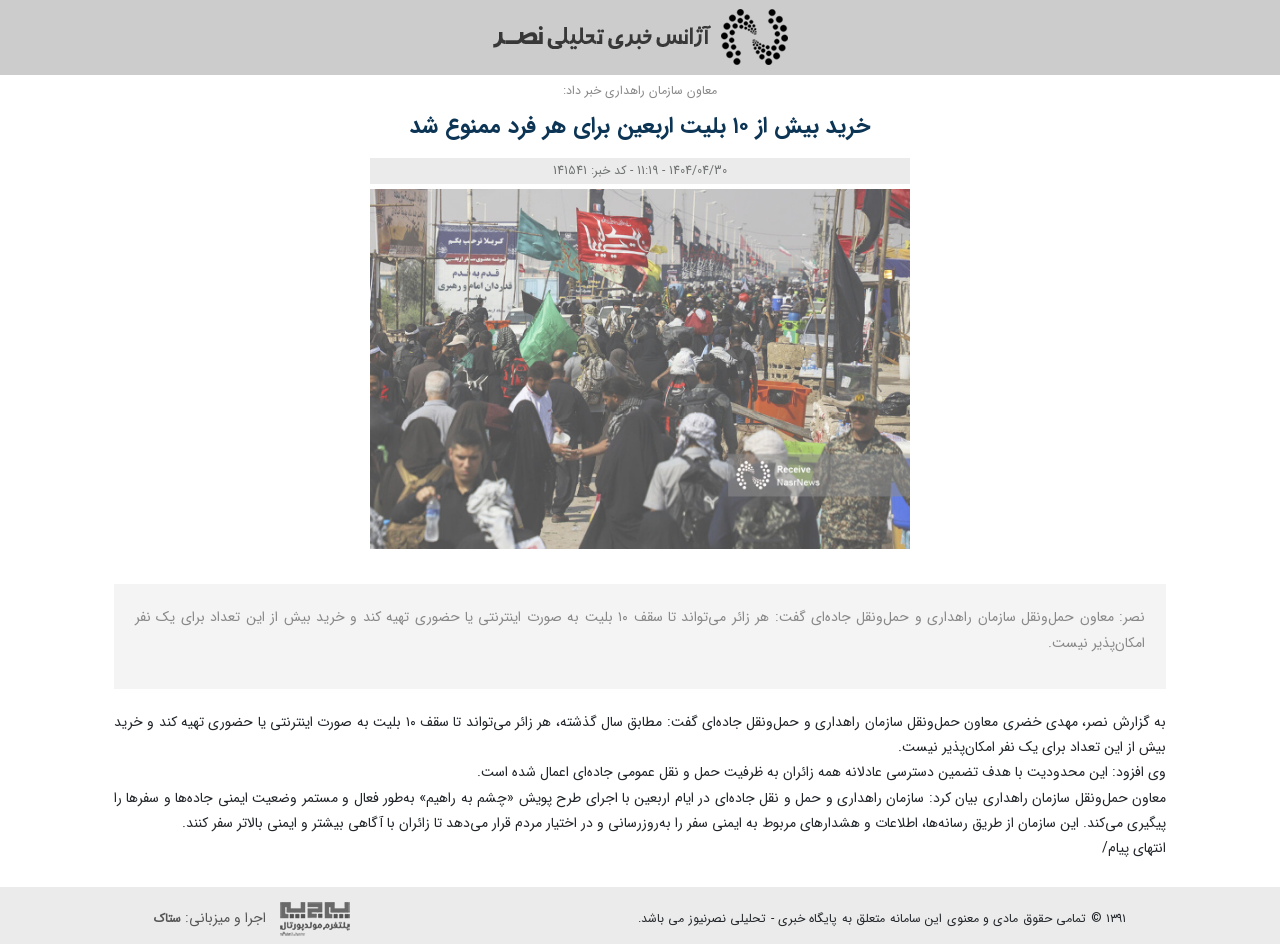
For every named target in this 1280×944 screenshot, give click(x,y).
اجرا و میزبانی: (257, 919)
